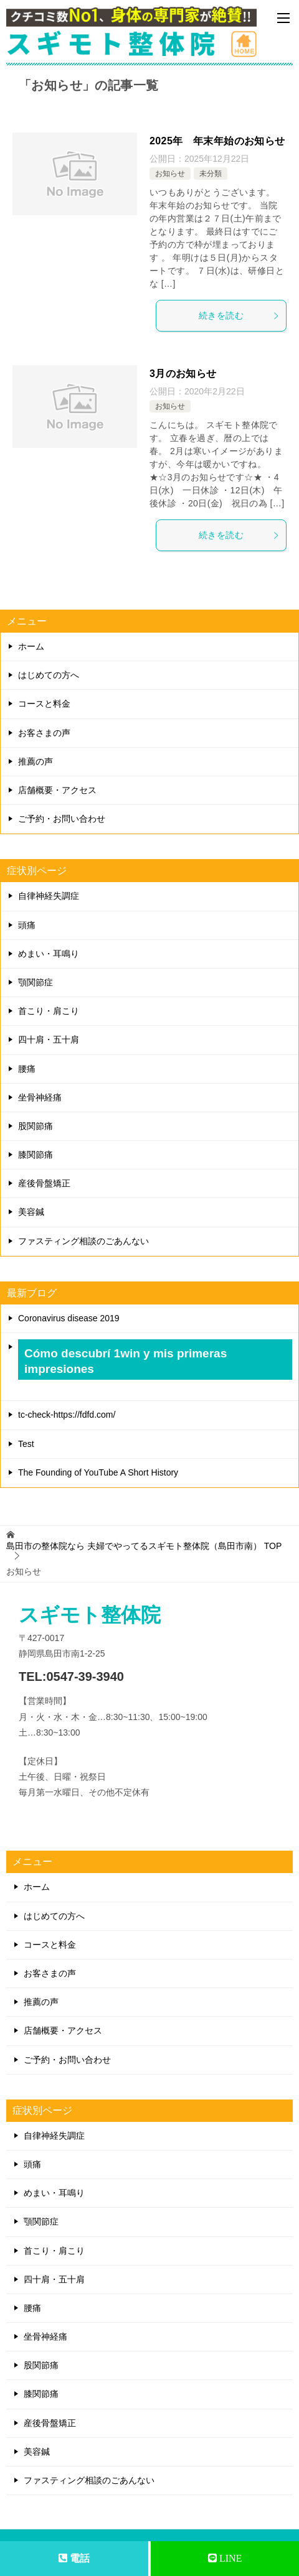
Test (26, 1444)
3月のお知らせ (183, 373)
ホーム (31, 646)
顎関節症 (35, 982)
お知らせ (170, 173)
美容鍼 (31, 1212)
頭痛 (27, 925)
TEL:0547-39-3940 (71, 1676)
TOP (144, 1546)
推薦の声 (35, 761)
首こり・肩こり (48, 1011)
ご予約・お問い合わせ (61, 819)
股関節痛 (35, 1126)
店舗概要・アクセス (57, 790)
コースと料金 (44, 704)
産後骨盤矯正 (44, 1183)
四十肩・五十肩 (48, 1039)
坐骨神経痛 (40, 1097)
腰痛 (27, 1069)
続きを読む (239, 315)
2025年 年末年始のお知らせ (217, 141)
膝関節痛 (35, 1155)
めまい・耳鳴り (48, 954)
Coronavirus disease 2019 (69, 1318)
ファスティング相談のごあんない (83, 1241)
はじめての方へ (48, 675)
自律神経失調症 (48, 896)
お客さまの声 (44, 733)
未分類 (210, 173)
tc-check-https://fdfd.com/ (66, 1415)
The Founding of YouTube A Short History (98, 1472)
